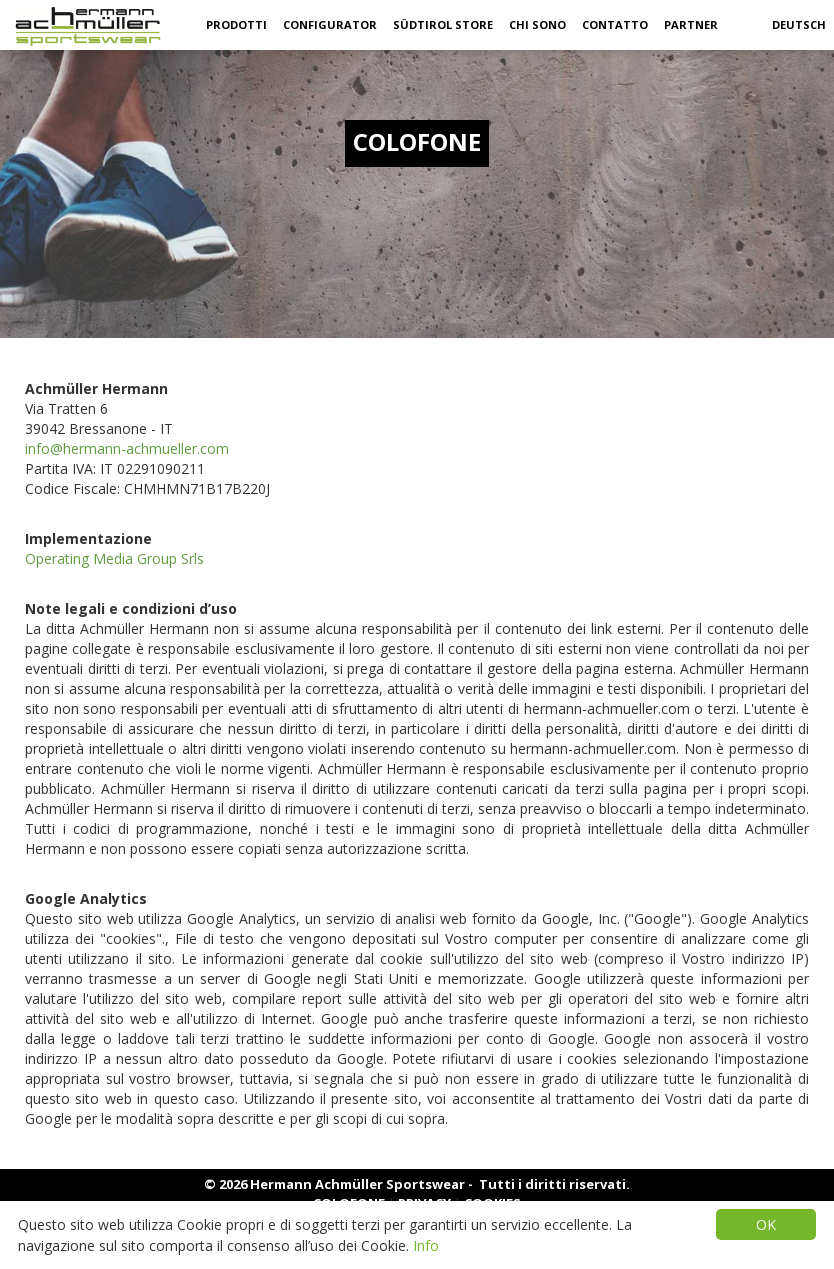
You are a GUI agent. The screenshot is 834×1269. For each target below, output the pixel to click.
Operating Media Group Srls (114, 558)
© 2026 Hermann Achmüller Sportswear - (340, 1184)
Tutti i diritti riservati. (554, 1184)
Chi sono (537, 24)
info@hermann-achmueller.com (127, 448)
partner (691, 24)
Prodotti (236, 24)
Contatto (615, 24)
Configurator (330, 24)
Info (426, 1245)
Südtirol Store (443, 24)
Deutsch (799, 24)
